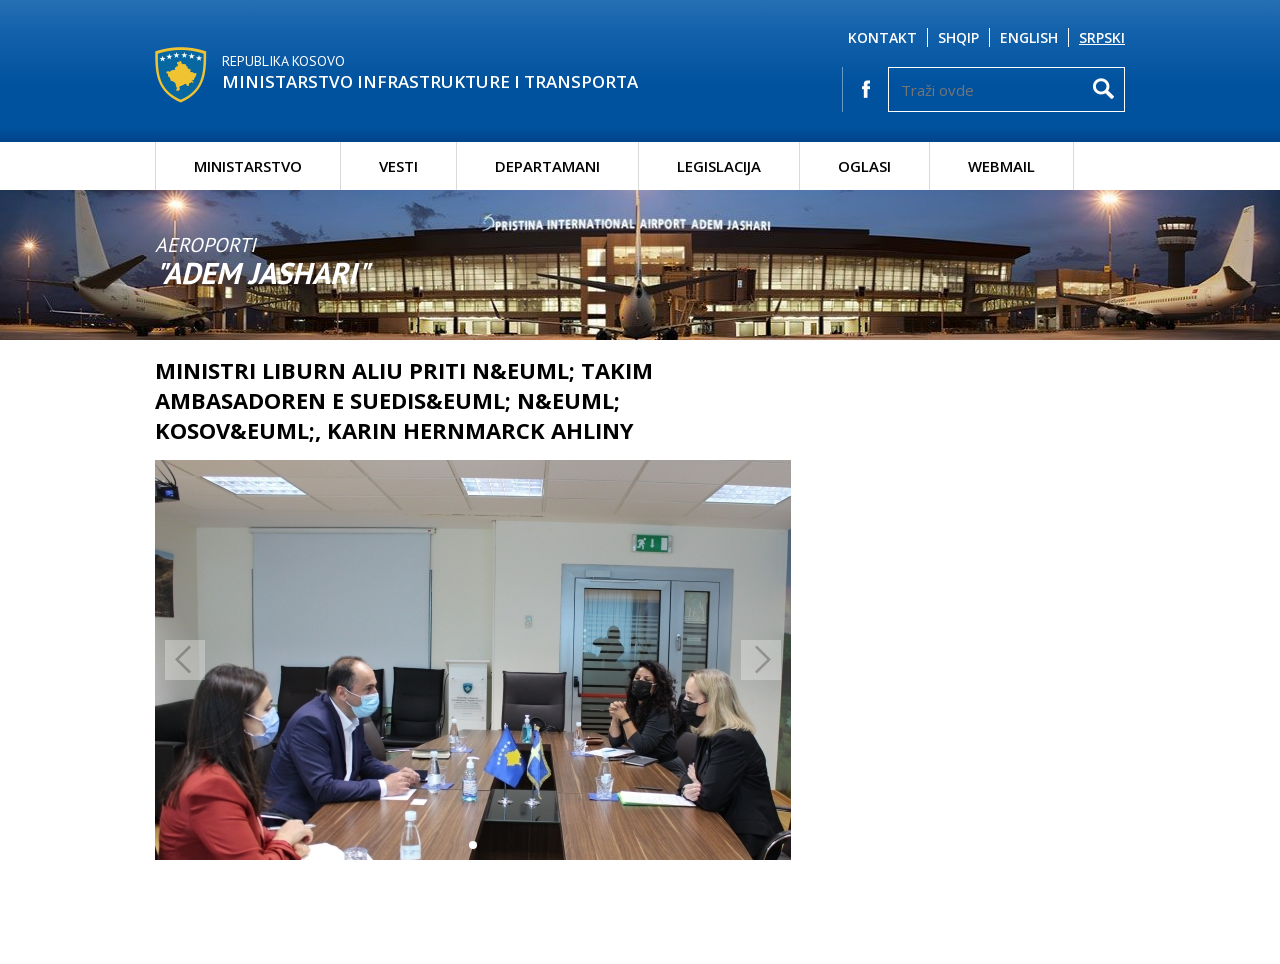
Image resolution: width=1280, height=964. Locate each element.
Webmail (1001, 166)
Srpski (1102, 37)
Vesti (398, 166)
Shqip (958, 37)
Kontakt (882, 37)
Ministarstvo (248, 166)
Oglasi (864, 166)
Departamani (547, 166)
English (1029, 37)
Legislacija (719, 166)
